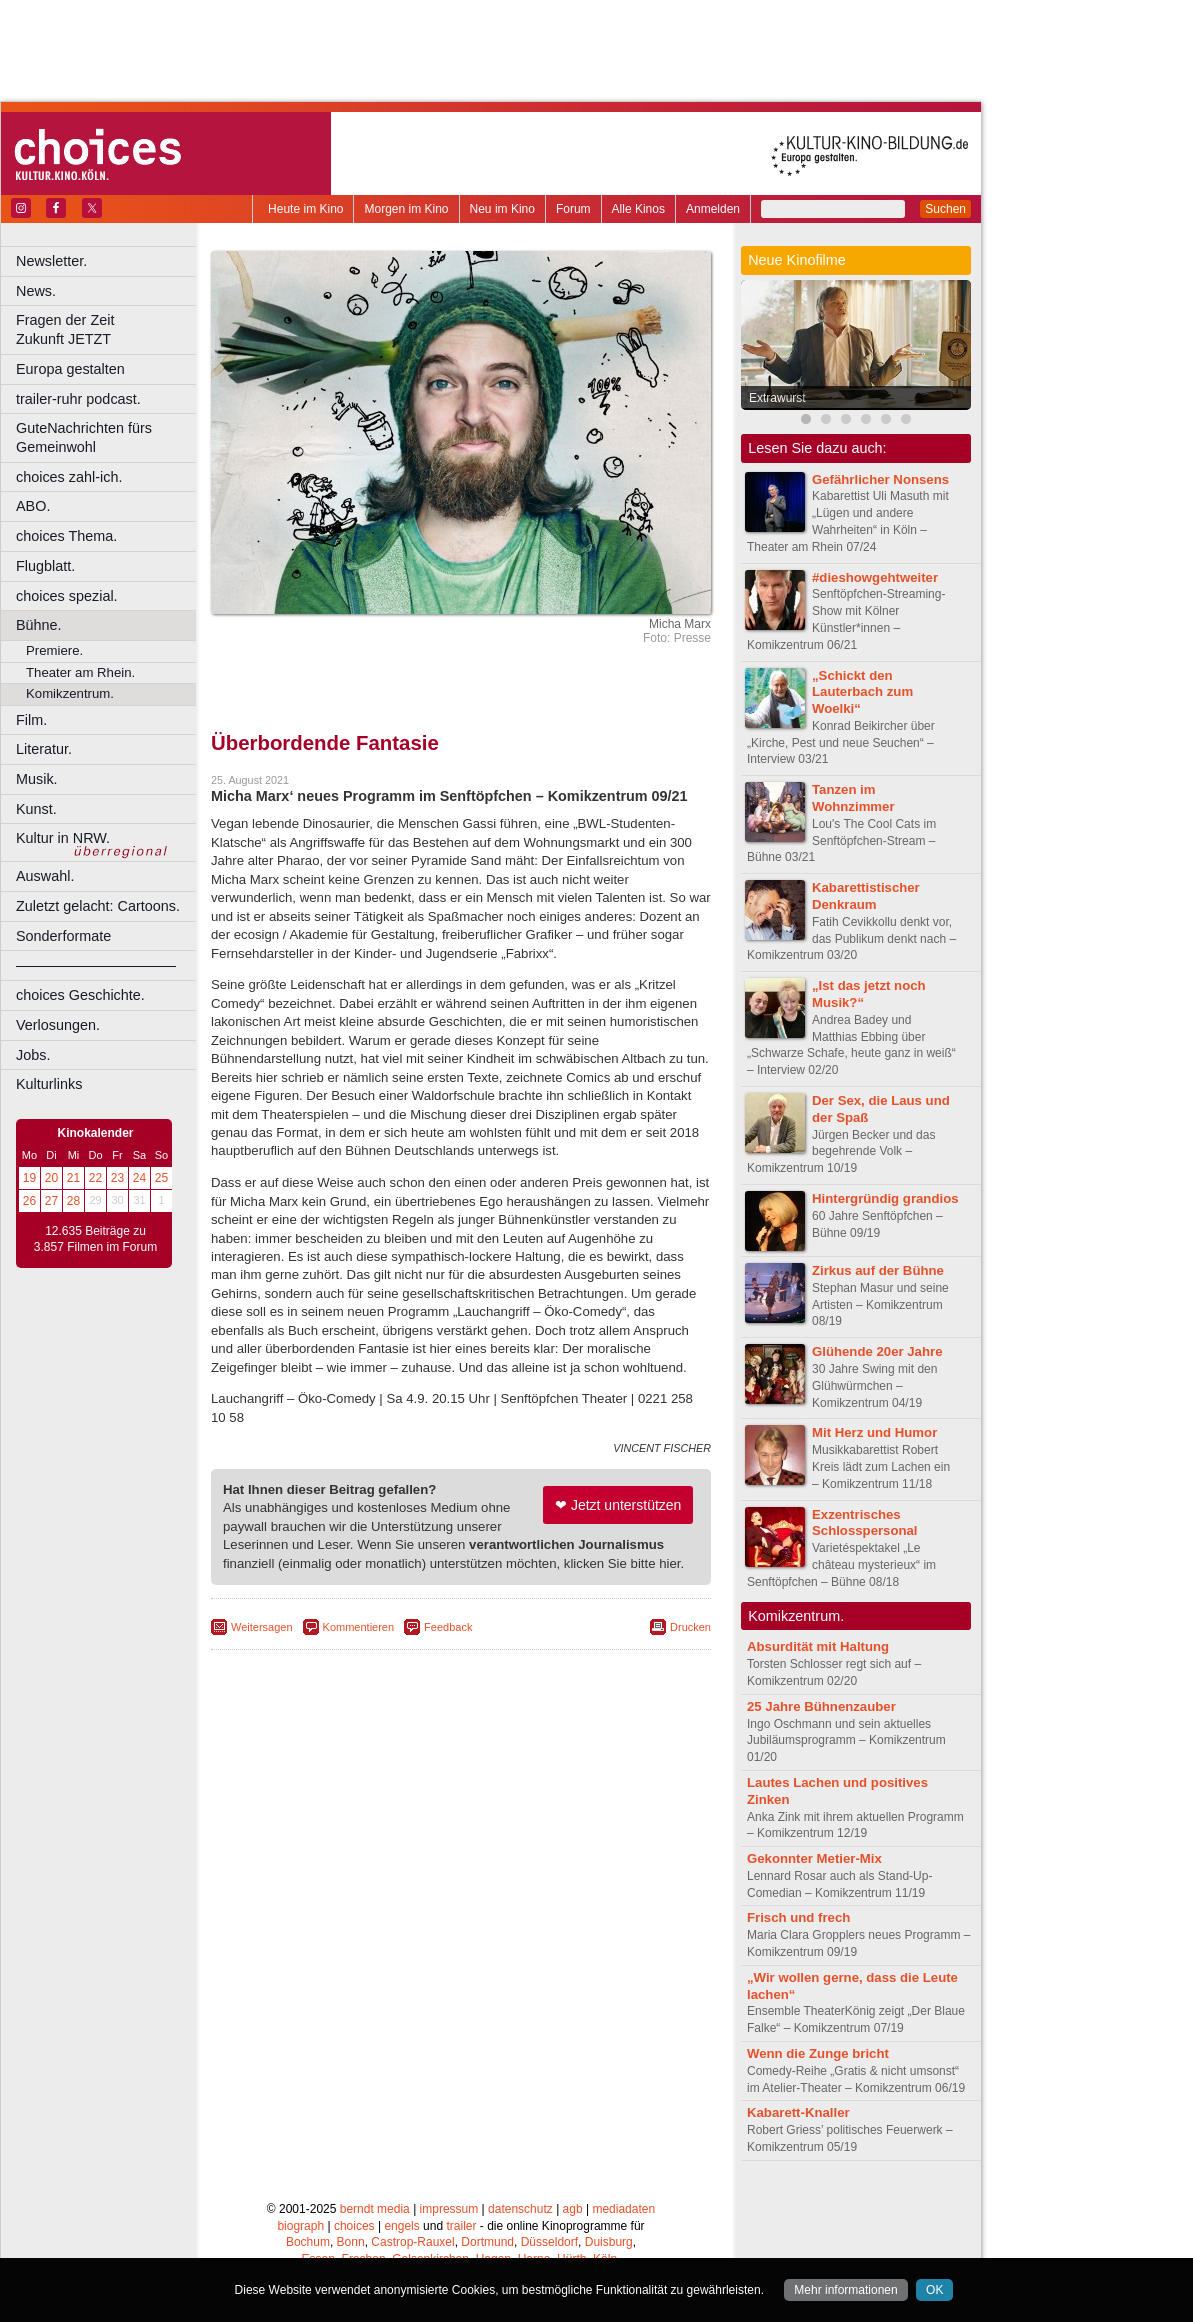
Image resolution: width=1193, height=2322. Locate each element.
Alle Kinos (638, 209)
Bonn (351, 2242)
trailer (461, 2226)
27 (51, 1201)
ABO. (33, 506)
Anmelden (713, 209)
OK (934, 2290)
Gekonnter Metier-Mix (814, 1858)
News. (36, 291)
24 (139, 1178)
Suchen (945, 209)
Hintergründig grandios (885, 1198)
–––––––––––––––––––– (96, 965)
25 (161, 1178)
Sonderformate (63, 936)
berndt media (375, 2209)
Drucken (690, 1627)
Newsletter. (51, 261)
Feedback (448, 1627)
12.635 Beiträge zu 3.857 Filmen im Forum (95, 1239)
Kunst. (36, 809)
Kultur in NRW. (63, 838)
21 (73, 1178)
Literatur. (44, 749)
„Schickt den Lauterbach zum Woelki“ (862, 692)
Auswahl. (45, 876)
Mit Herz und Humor (874, 1432)
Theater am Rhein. (80, 672)
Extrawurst (777, 398)
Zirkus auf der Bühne (878, 1270)
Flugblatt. (45, 566)
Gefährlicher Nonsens (880, 479)
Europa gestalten (70, 369)
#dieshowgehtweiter (875, 577)
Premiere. (54, 650)
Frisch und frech (798, 1917)
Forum (573, 209)
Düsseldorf (549, 2242)
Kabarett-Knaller (798, 2112)
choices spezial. (67, 596)
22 (95, 1178)
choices (354, 2226)
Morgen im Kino (406, 209)
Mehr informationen (845, 2290)
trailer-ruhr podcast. (78, 399)
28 (73, 1201)
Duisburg (609, 2242)
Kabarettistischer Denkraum (866, 896)
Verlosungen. (58, 1025)
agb (573, 2209)
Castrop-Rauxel (412, 2242)
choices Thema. (66, 536)
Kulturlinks (49, 1084)
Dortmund (487, 2242)
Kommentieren (359, 1627)
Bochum (308, 2242)
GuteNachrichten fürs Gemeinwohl (84, 437)
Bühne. (39, 625)
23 (117, 1178)
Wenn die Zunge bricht (818, 2053)
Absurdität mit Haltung (818, 1646)
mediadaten (623, 2209)
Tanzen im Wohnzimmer (853, 798)
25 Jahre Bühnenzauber (821, 1706)
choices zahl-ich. (69, 477)
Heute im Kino (305, 209)
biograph (300, 2226)
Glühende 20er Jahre (877, 1351)
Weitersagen (262, 1627)
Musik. (37, 779)
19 (29, 1178)
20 (51, 1178)
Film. (31, 720)
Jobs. (33, 1055)
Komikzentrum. (70, 693)
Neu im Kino (502, 209)
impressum (449, 2209)
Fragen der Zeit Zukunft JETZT (108, 329)
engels (401, 2226)
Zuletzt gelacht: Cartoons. (98, 906)
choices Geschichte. (80, 995)
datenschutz (520, 2209)
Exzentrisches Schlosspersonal (865, 1523)
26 (29, 1201)
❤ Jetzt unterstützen (618, 1505)
